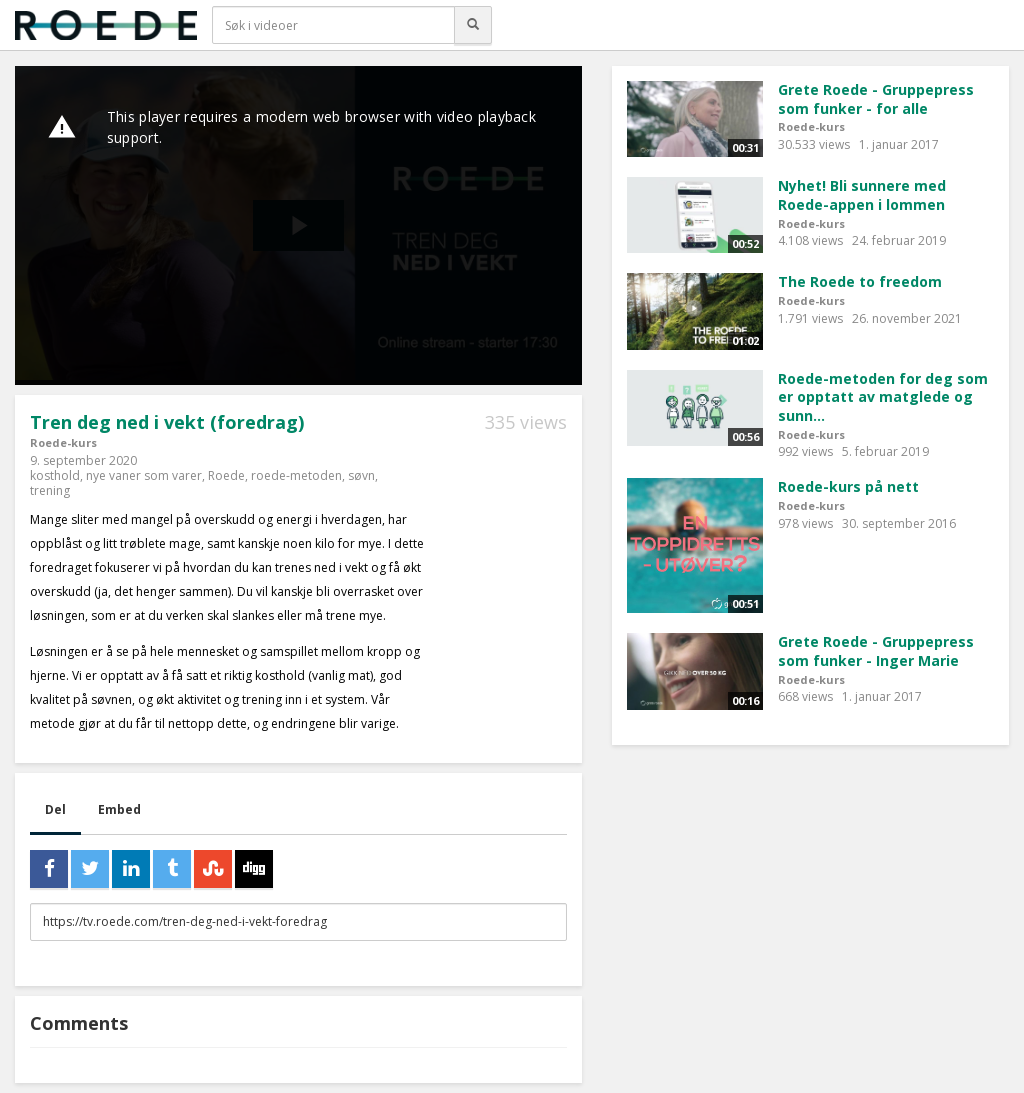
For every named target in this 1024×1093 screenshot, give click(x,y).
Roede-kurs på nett (848, 486)
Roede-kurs (63, 442)
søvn (361, 475)
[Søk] (473, 25)
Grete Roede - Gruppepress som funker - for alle (876, 99)
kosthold (55, 475)
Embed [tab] (119, 809)
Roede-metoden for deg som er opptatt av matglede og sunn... (883, 397)
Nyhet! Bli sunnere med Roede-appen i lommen (862, 195)
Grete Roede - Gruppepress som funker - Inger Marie (876, 651)
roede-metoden (296, 475)
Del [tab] (55, 809)
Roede (226, 475)
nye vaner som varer (144, 475)
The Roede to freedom (860, 281)
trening (50, 490)
